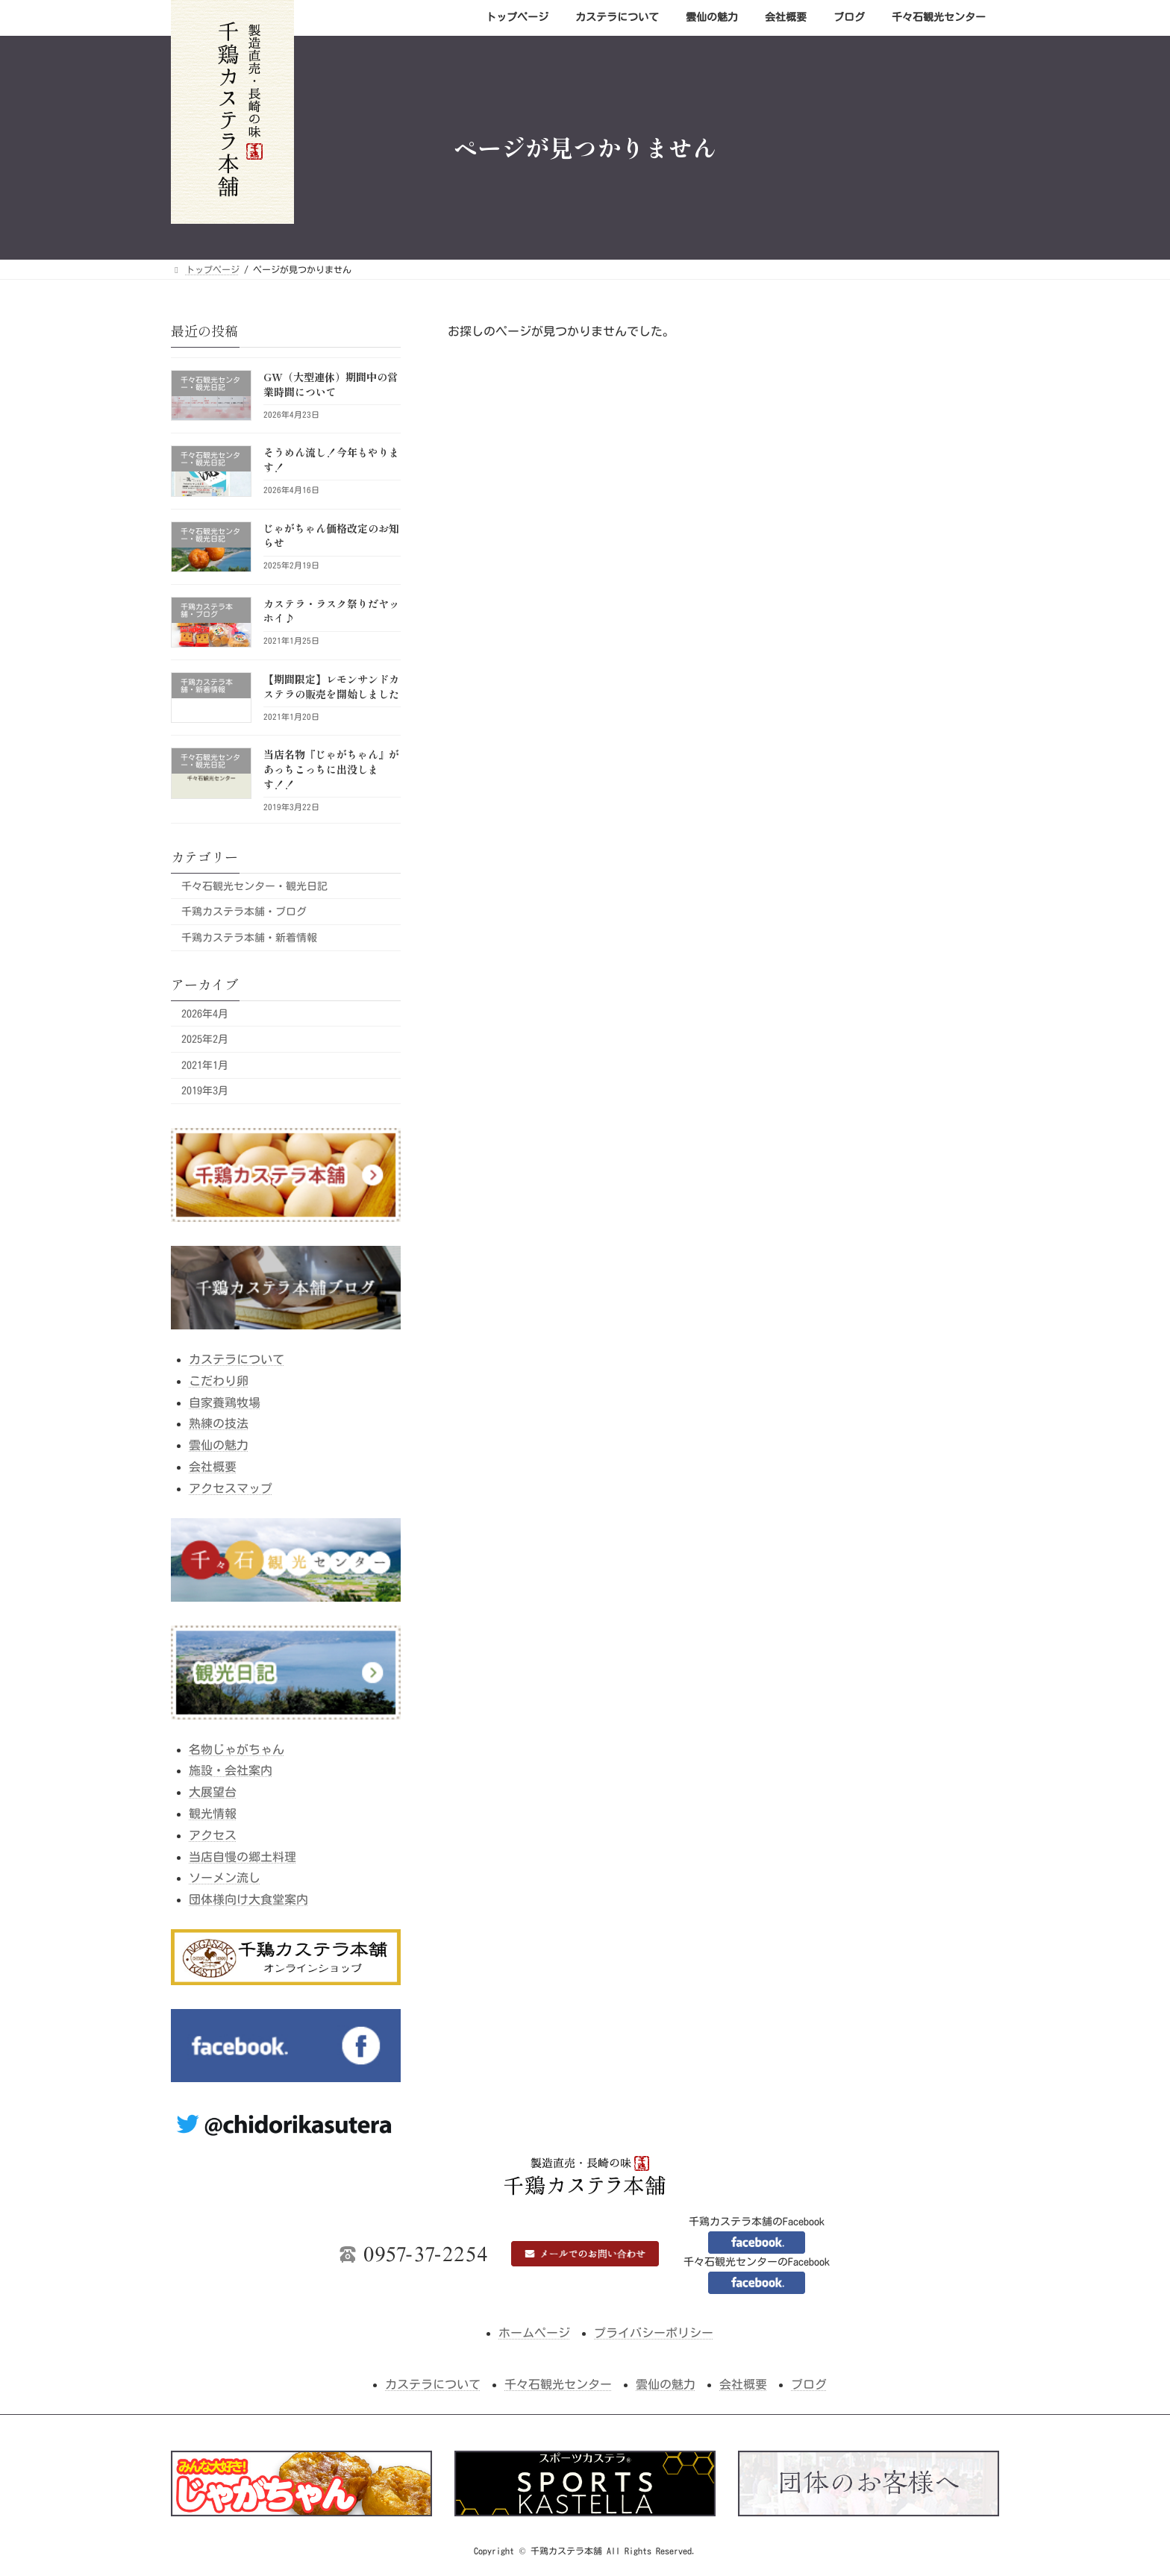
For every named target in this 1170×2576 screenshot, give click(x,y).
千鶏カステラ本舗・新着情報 (249, 937)
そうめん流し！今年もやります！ (331, 459)
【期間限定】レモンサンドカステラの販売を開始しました (331, 686)
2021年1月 (204, 1064)
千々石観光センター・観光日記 (254, 885)
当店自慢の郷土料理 (242, 1856)
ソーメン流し (224, 1878)
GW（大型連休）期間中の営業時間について (330, 384)
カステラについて (236, 1359)
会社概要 (213, 1467)
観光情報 (213, 1814)
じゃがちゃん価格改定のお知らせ (331, 535)
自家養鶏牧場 (224, 1402)
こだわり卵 (218, 1380)
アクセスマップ (230, 1488)
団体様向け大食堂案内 (248, 1899)
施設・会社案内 (230, 1770)
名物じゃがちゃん (236, 1749)
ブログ (809, 2384)
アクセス (213, 1834)
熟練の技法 (218, 1423)
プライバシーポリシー (653, 2333)
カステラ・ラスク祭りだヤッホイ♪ (331, 610)
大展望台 (213, 1792)
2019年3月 (204, 1090)
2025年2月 (204, 1039)
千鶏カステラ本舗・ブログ (244, 911)
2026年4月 (204, 1013)
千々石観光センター (558, 2384)
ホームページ (534, 2333)
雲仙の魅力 (218, 1445)
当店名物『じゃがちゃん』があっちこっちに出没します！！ (331, 769)
